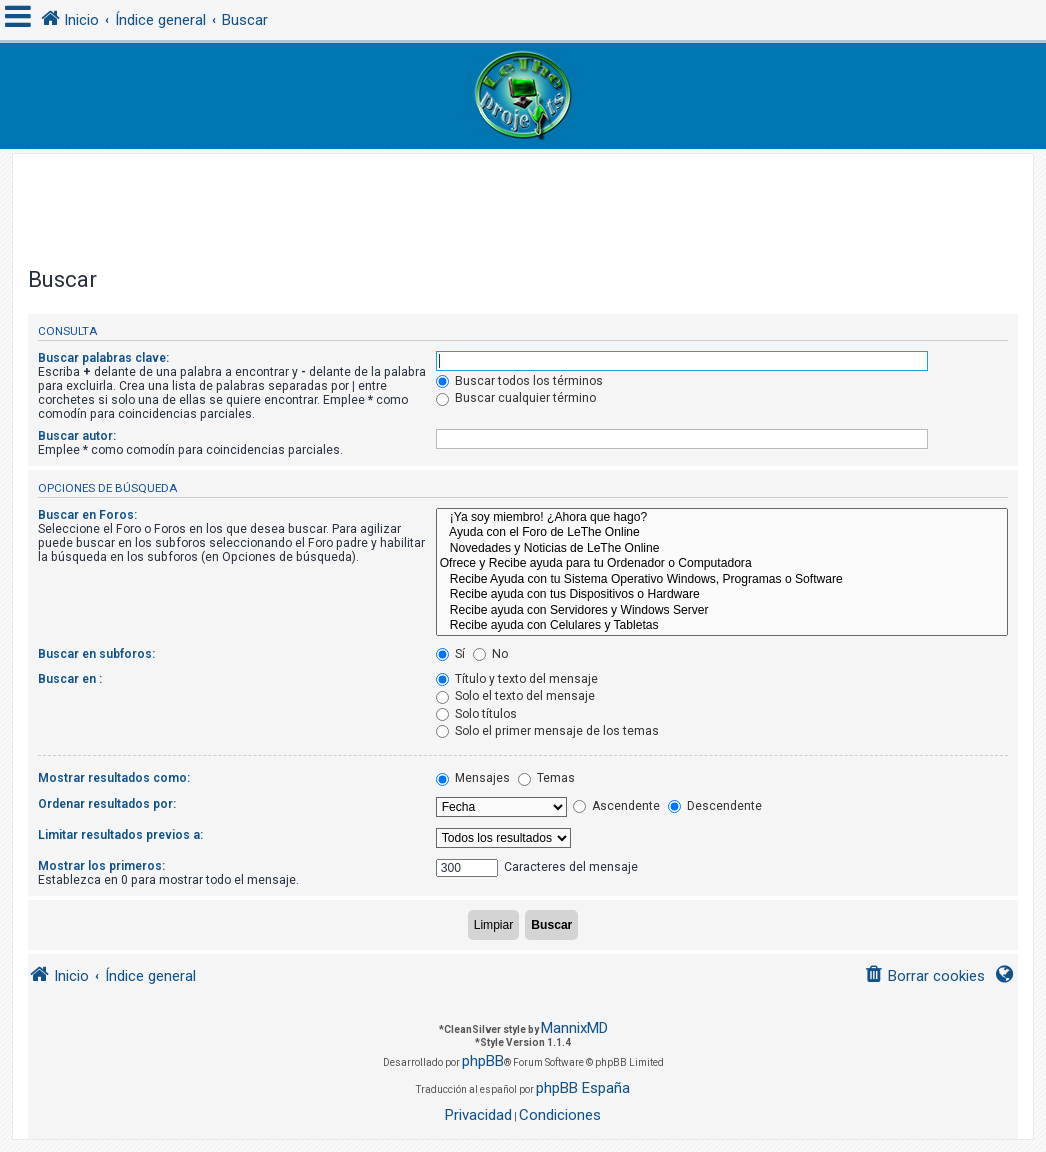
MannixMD (574, 1028)
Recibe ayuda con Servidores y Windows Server (722, 611)
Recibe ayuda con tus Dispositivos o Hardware (722, 595)
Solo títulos (476, 714)
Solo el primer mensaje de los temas (547, 731)
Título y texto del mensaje (517, 679)
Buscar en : (70, 679)
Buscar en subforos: (96, 654)
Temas (546, 778)
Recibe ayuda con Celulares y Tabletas (722, 626)
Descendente (715, 806)
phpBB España (583, 1088)
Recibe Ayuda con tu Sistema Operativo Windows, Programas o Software (722, 580)
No (490, 654)
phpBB (483, 1061)
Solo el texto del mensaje (515, 696)
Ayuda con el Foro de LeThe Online (722, 533)
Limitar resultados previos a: (120, 835)
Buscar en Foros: (87, 515)
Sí (450, 654)
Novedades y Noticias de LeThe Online (722, 549)
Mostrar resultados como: (114, 778)
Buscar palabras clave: (103, 358)
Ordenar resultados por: (107, 804)
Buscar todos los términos (519, 381)
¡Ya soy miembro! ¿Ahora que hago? (722, 518)
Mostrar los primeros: (101, 866)
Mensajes (473, 778)
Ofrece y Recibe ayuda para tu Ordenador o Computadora (722, 564)
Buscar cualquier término (516, 398)
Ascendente (616, 806)
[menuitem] (924, 976)
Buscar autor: (77, 436)
